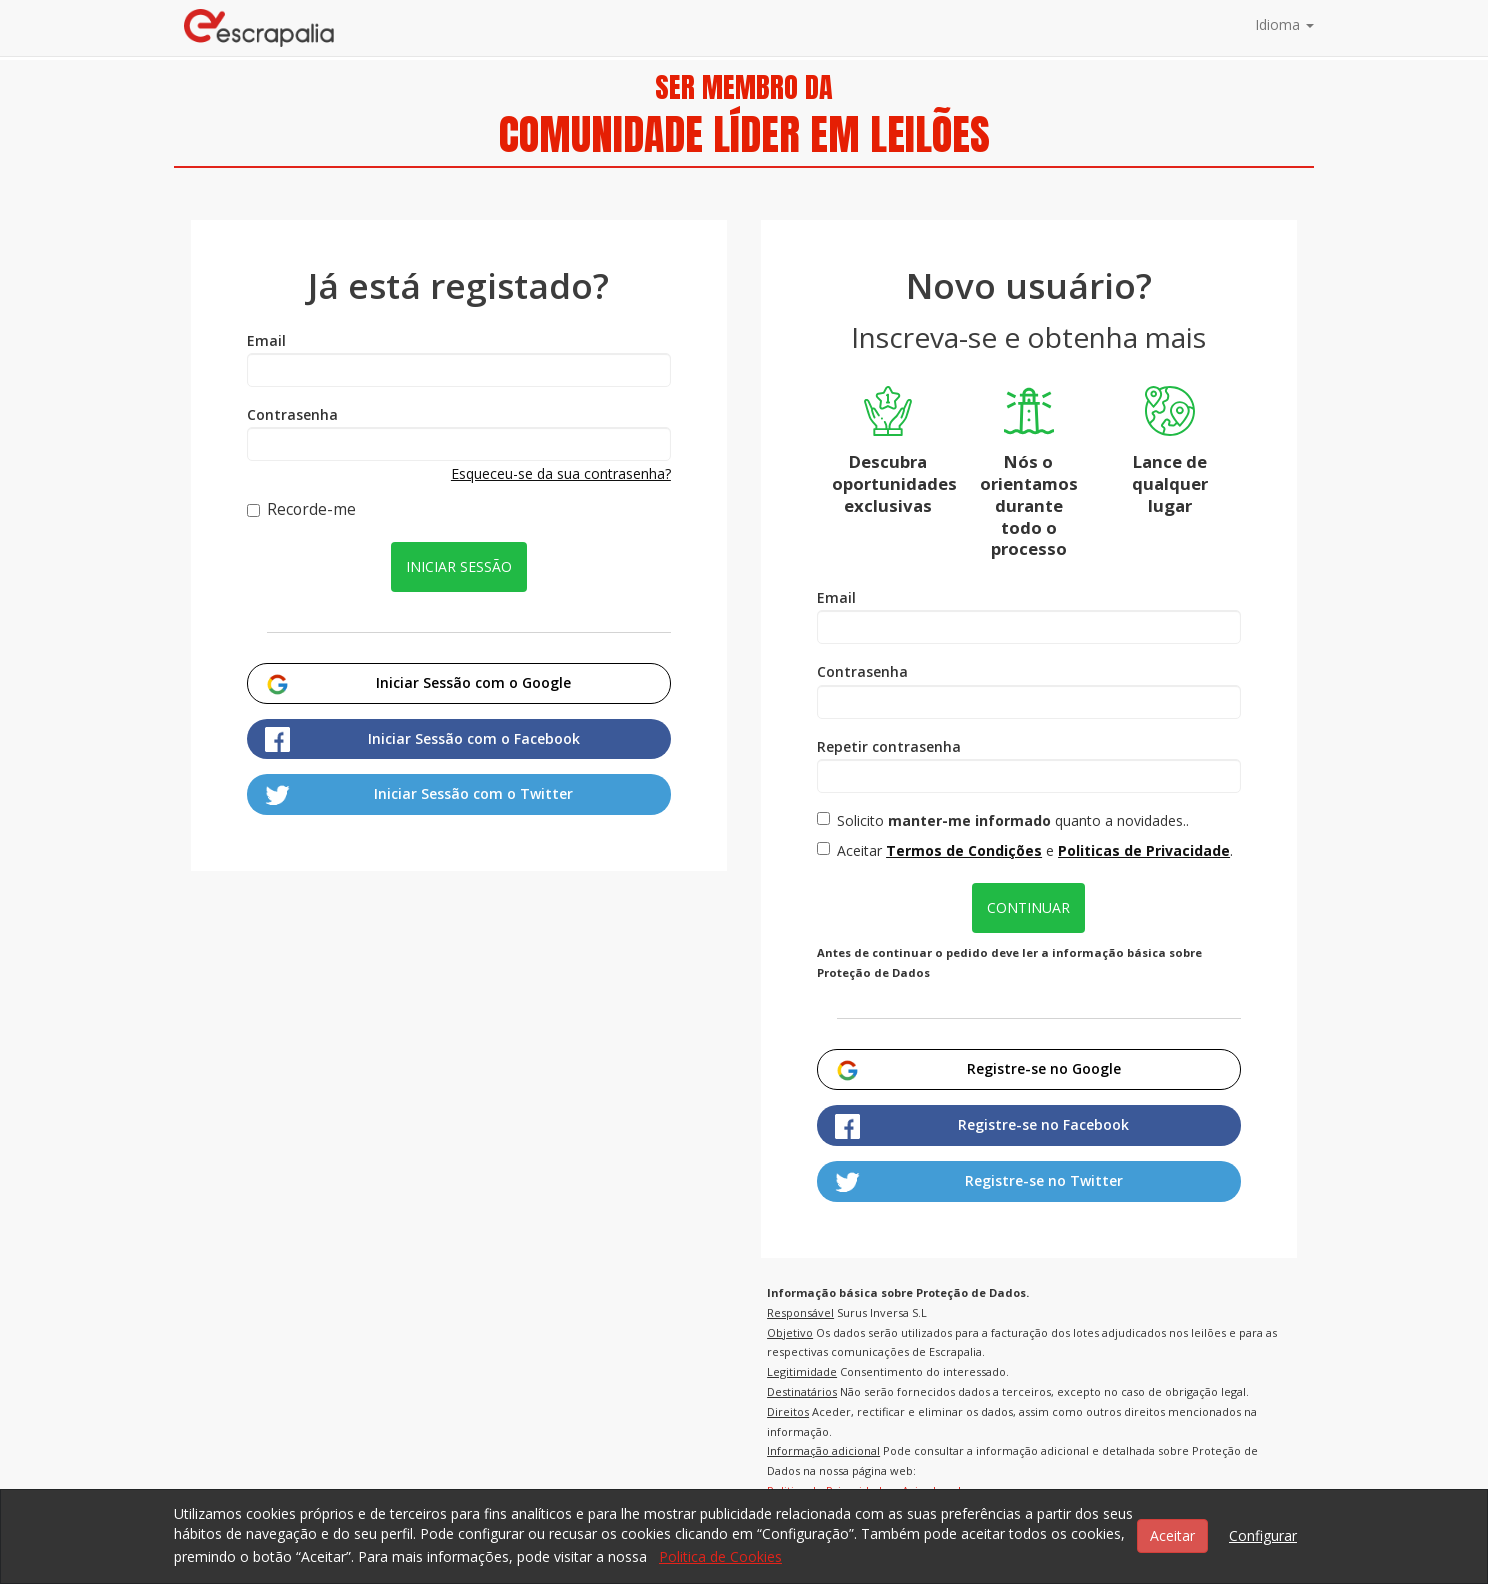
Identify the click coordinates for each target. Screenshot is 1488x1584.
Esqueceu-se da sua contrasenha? (561, 473)
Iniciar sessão (459, 566)
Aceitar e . (1025, 850)
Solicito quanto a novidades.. (1003, 820)
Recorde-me (301, 510)
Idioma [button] (1284, 24)
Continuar (1028, 907)
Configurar (1263, 1535)
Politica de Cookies (720, 1556)
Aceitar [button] (1172, 1535)
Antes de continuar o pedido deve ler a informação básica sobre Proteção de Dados (1009, 962)
